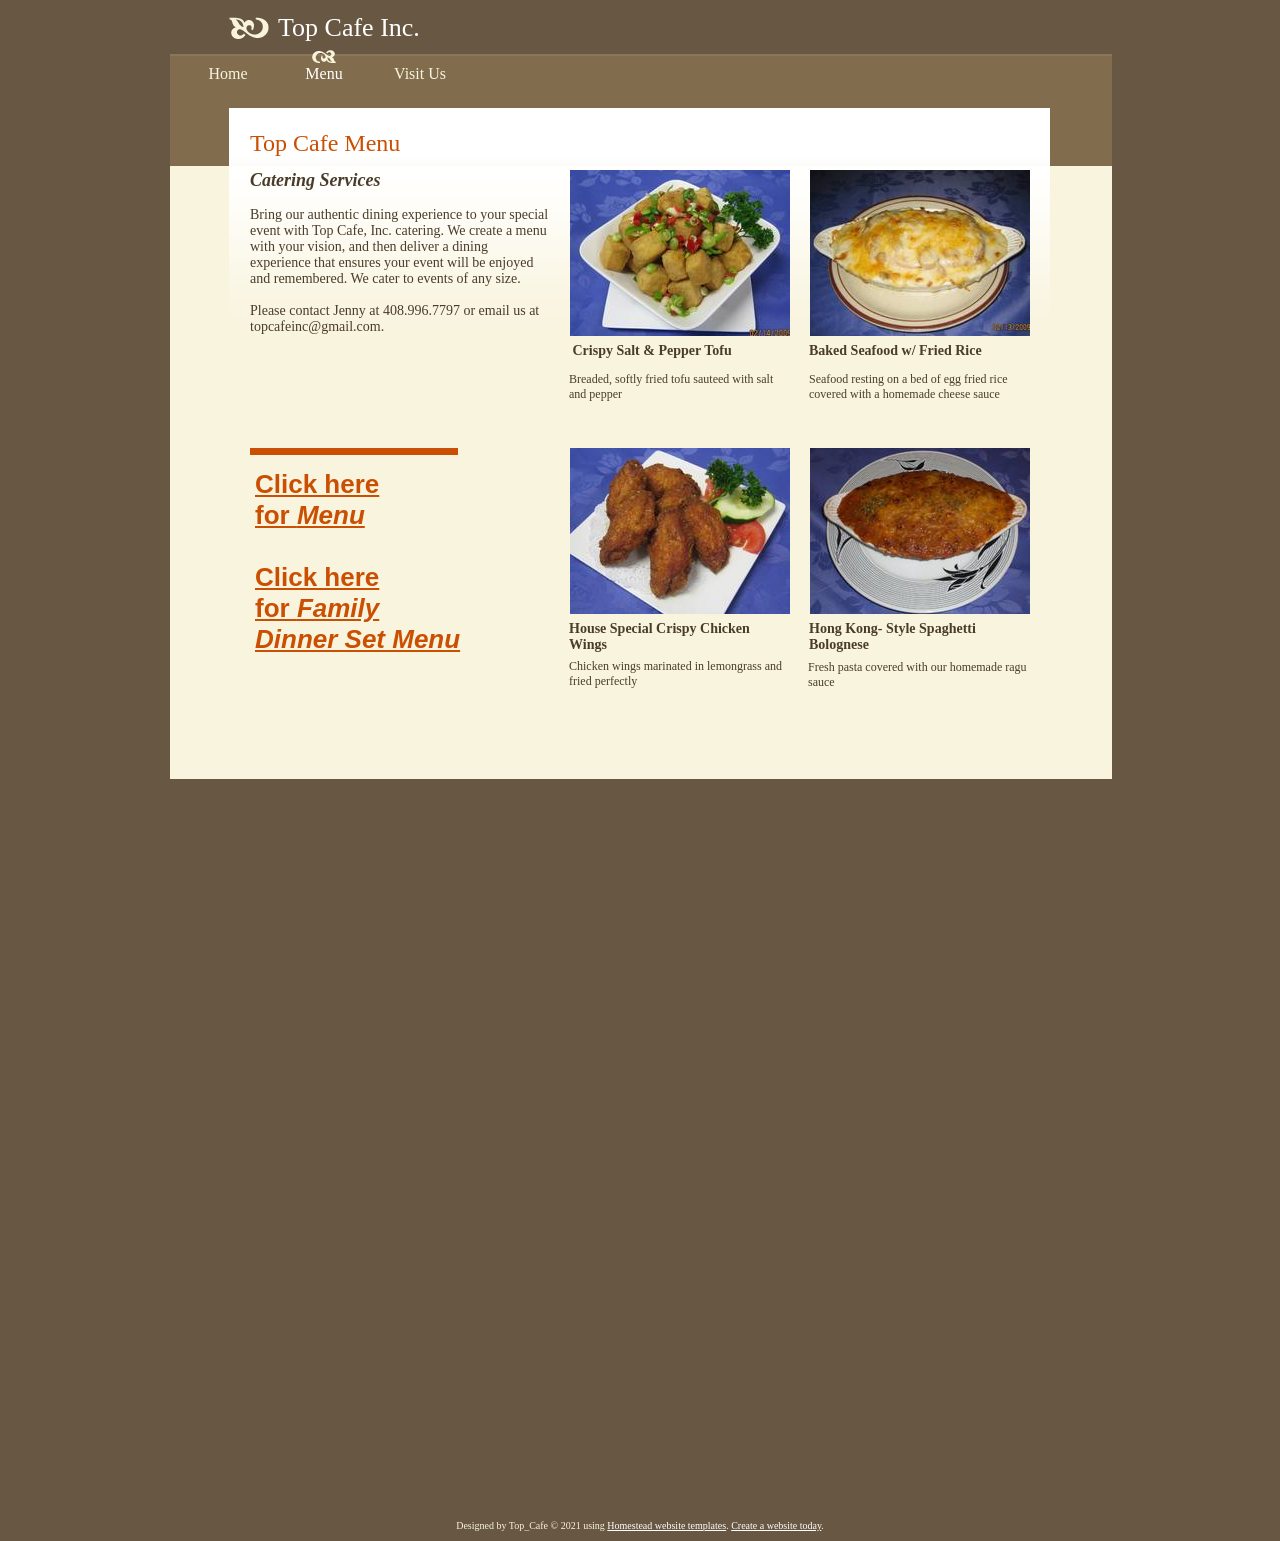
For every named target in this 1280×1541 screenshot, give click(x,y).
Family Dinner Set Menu (357, 623)
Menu (331, 515)
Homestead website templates (666, 1525)
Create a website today (776, 1525)
